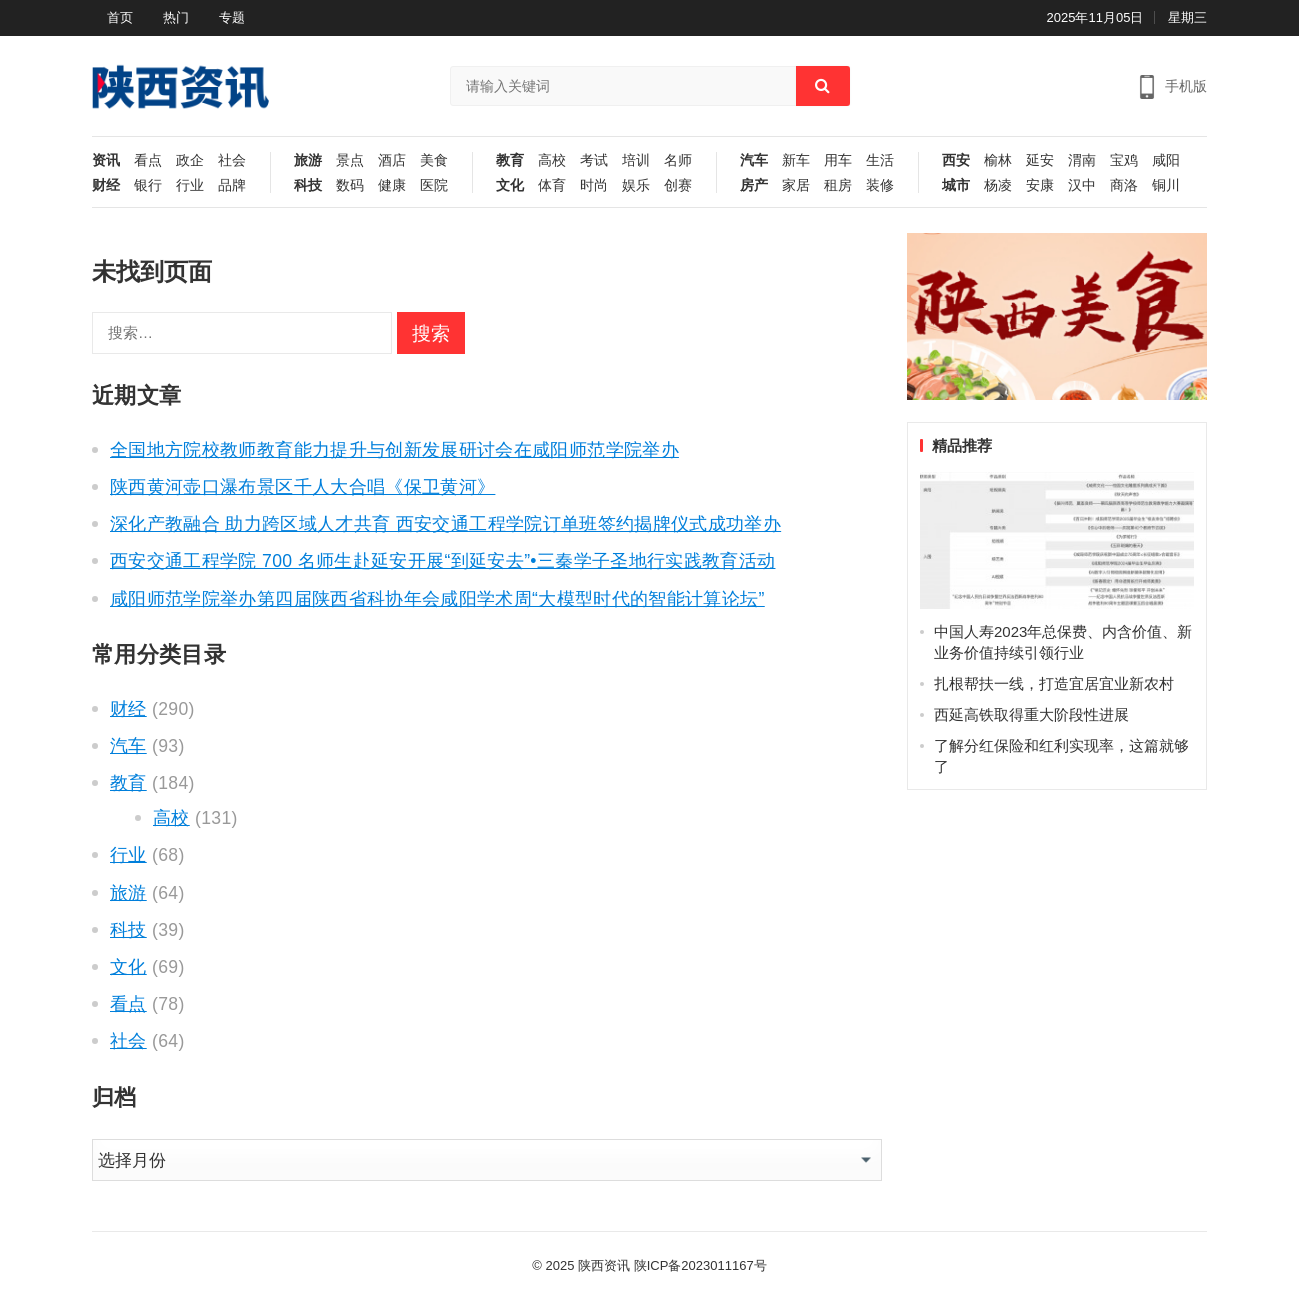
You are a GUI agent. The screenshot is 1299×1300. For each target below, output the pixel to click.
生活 (880, 160)
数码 (350, 185)
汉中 (1082, 185)
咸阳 (1166, 160)
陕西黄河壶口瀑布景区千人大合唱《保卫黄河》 (302, 487)
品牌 (232, 185)
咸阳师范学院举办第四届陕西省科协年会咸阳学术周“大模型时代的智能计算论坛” (437, 599)
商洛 (1124, 185)
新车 (796, 160)
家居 (796, 185)
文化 (510, 185)
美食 (434, 160)
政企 (190, 160)
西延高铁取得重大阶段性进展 (1031, 714)
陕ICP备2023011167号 (700, 1265)
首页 (120, 17)
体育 (552, 185)
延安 (1040, 160)
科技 (308, 185)
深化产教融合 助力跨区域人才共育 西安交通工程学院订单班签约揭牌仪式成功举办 (445, 524)
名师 (678, 160)
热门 (176, 17)
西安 (956, 160)
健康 (392, 185)
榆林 (998, 160)
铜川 (1166, 185)
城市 (956, 185)
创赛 (678, 185)
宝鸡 (1124, 160)
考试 (594, 160)
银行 (148, 185)
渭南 (1082, 160)
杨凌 (998, 185)
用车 (838, 160)
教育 (510, 160)
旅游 (308, 160)
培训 (636, 160)
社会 (232, 160)
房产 (754, 185)
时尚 (594, 185)
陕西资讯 (604, 1265)
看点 (148, 160)
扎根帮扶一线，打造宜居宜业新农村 (1054, 683)
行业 (190, 185)
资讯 (106, 160)
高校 (552, 160)
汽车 (754, 160)
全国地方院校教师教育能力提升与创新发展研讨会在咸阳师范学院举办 (394, 450)
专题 (232, 17)
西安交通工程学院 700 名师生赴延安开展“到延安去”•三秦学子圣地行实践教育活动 (442, 561)
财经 (106, 185)
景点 (350, 160)
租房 (838, 185)
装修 (880, 185)
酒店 (392, 160)
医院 (434, 185)
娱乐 (636, 185)
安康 (1040, 185)
